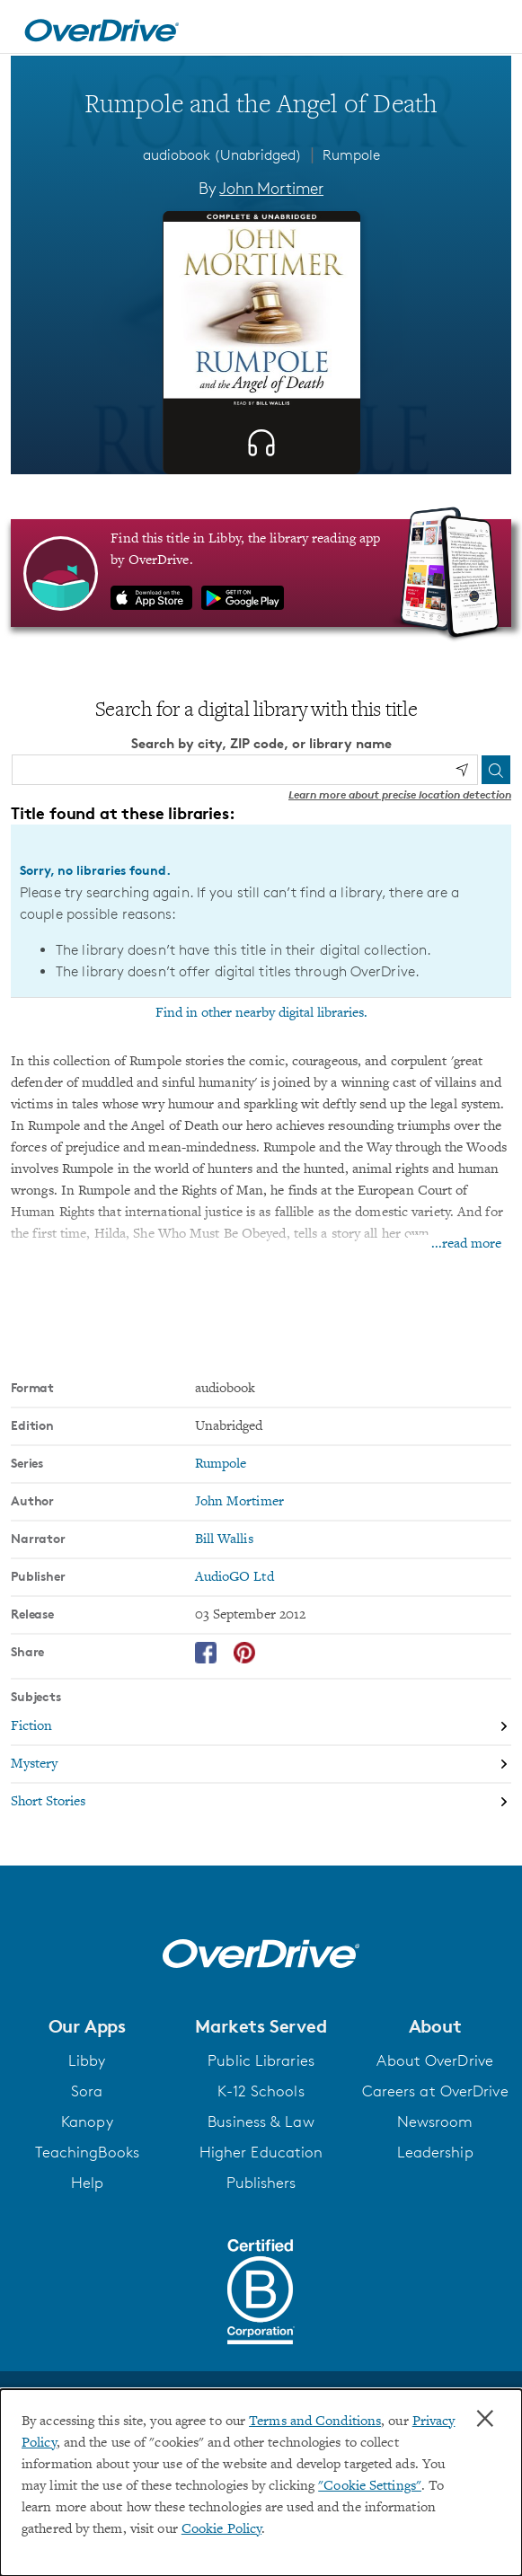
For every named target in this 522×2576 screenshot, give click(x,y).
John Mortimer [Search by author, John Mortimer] (271, 188)
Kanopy (87, 2121)
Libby (87, 2060)
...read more (466, 1244)
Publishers (261, 2183)
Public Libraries (261, 2060)
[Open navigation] (488, 30)
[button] (87, 2026)
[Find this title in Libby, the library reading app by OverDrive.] (261, 573)
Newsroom (435, 2121)
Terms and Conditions (315, 2421)
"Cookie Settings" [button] (369, 2486)
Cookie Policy (221, 2529)
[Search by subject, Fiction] (261, 1727)
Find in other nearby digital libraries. (261, 1013)
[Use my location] (461, 769)
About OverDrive (434, 2060)
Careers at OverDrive (435, 2091)
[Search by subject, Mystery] (261, 1765)
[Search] (496, 769)
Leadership (435, 2152)
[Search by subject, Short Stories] (261, 1802)
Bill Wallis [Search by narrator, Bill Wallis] (224, 1539)
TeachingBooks (87, 2152)
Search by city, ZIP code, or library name (261, 743)
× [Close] (485, 2419)
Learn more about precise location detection (399, 794)
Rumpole (351, 154)
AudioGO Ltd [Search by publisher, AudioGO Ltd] (234, 1577)
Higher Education (261, 2152)
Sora (86, 2091)
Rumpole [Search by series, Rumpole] (221, 1464)
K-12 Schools (260, 2091)
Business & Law (261, 2121)
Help (87, 2183)
